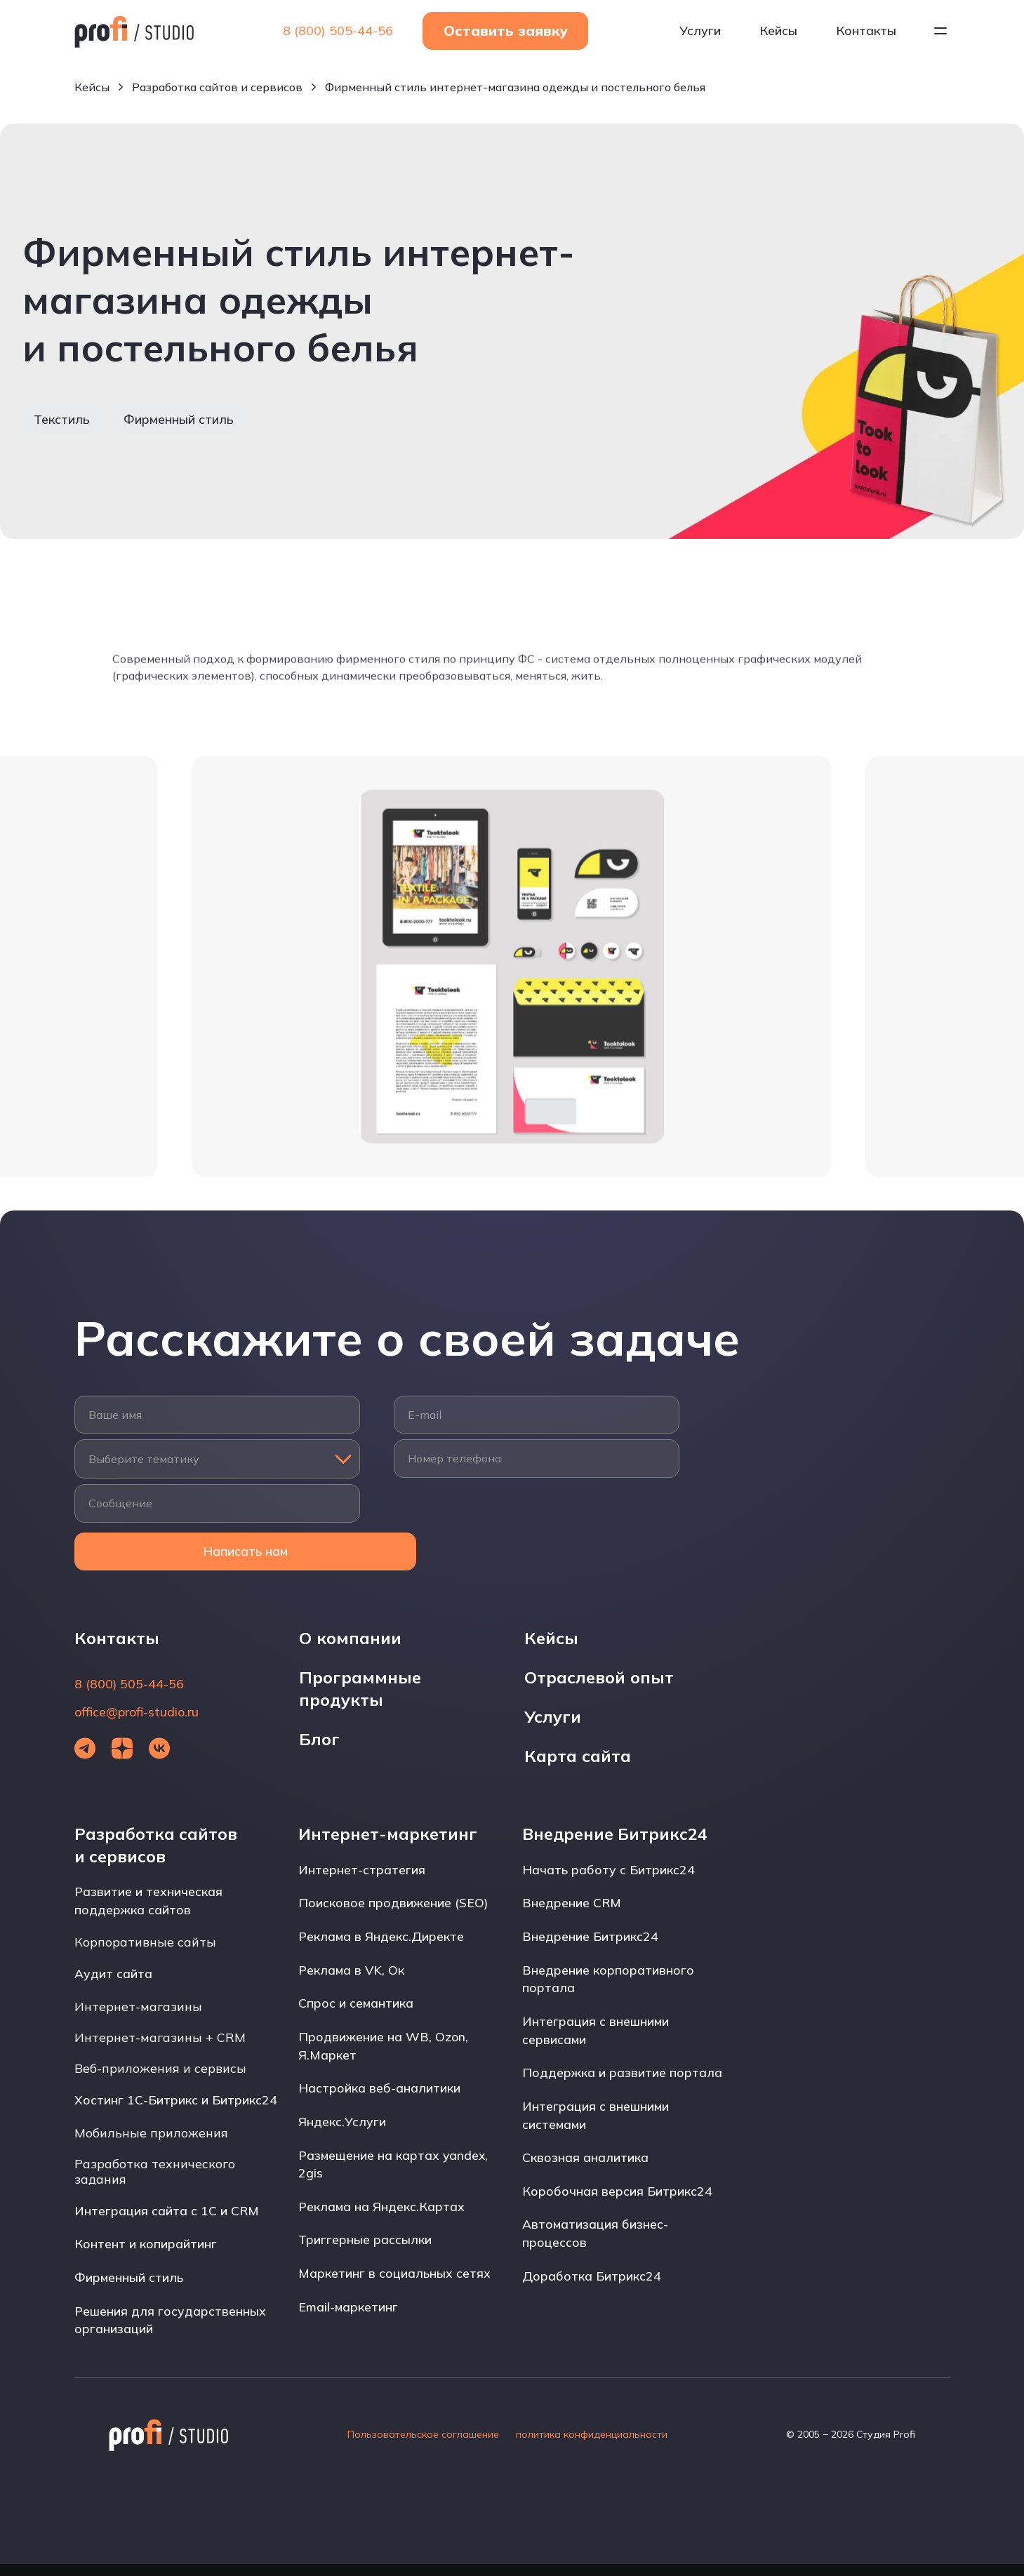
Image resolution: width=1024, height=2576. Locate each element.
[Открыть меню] (940, 32)
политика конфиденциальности (591, 2446)
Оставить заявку (506, 32)
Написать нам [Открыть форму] (217, 1555)
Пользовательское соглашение (423, 2446)
